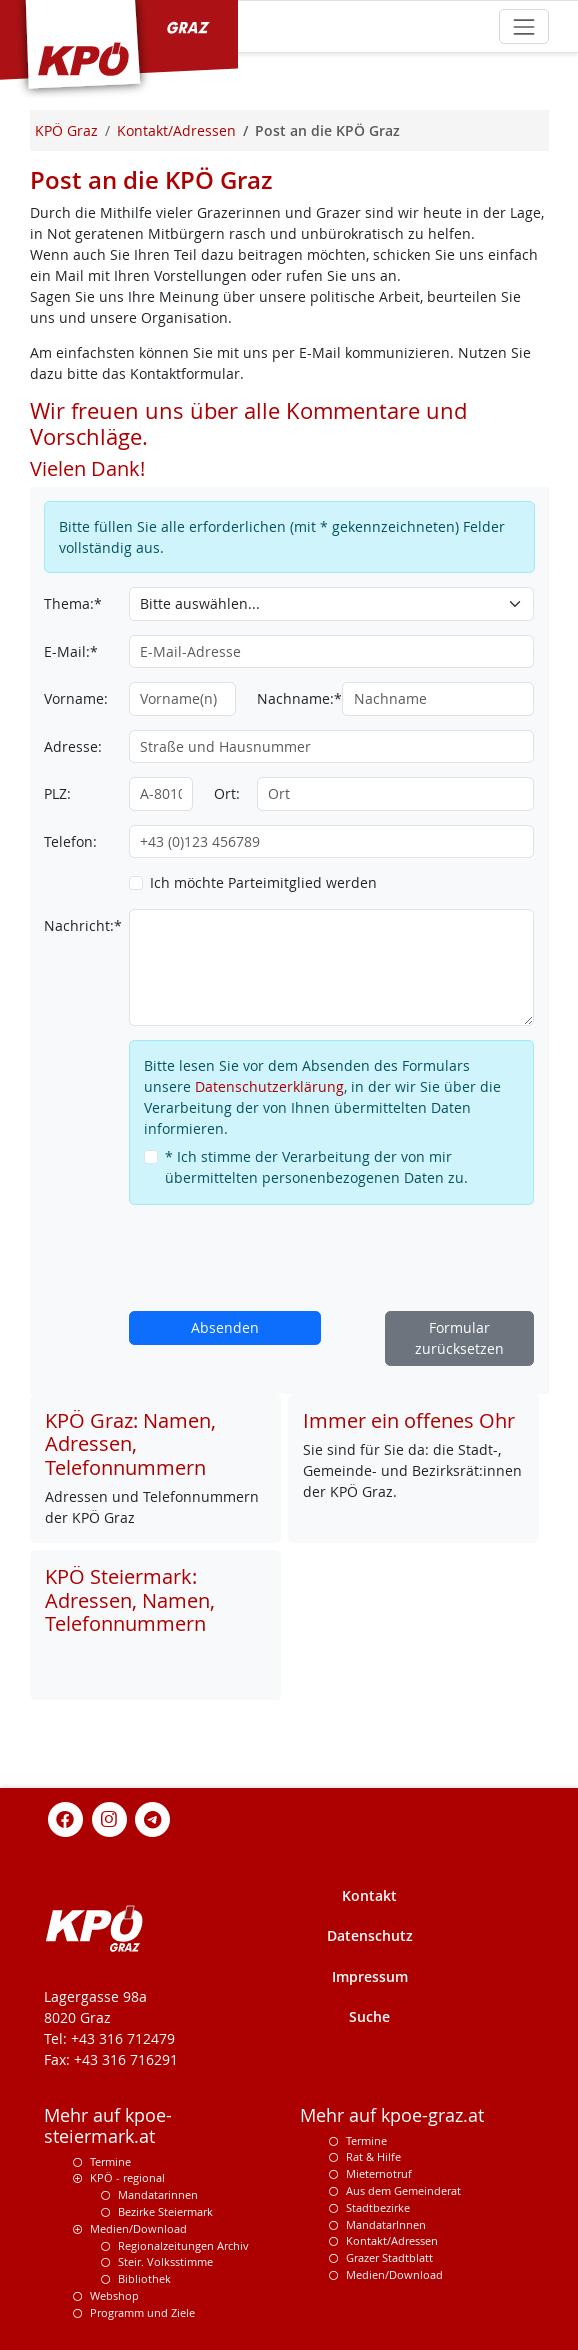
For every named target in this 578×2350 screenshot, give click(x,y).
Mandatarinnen (158, 2194)
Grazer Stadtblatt (389, 2257)
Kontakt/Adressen (392, 2240)
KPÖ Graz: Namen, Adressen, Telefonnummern (130, 1444)
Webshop (114, 2295)
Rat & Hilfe (373, 2156)
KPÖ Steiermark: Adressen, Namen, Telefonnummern (130, 1600)
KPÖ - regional (127, 2177)
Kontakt (369, 1895)
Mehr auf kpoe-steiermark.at (108, 2126)
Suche (369, 2016)
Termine (110, 2161)
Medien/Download (138, 2228)
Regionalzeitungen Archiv (183, 2245)
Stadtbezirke (378, 2207)
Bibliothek (144, 2278)
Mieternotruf (379, 2173)
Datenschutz (370, 1935)
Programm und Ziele (142, 2312)
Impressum (370, 1976)
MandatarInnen (386, 2224)
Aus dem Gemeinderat (403, 2190)
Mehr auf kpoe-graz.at (392, 2115)
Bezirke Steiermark (165, 2211)
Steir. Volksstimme (165, 2261)
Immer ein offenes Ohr (409, 1420)
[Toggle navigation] (523, 26)
